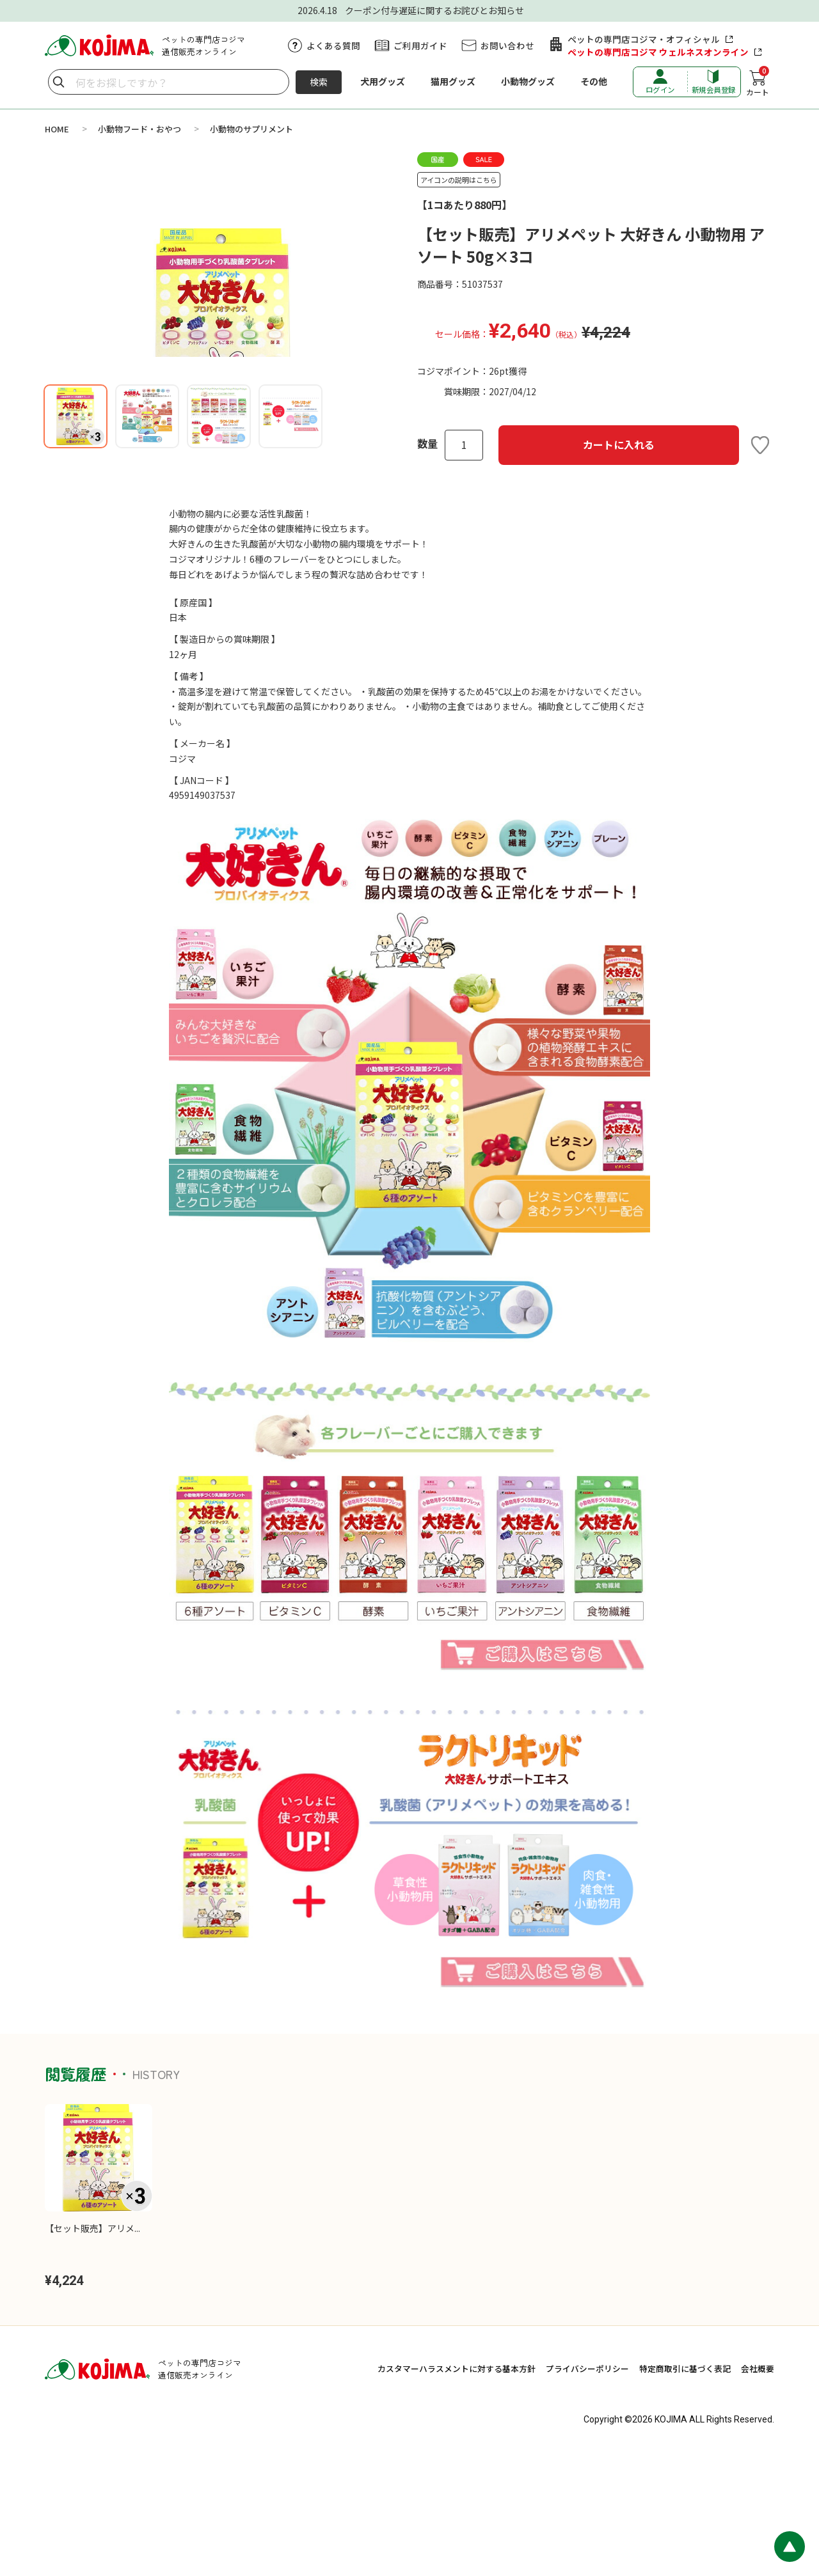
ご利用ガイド (420, 45)
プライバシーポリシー (587, 2491)
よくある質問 (333, 45)
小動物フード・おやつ (139, 129)
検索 (319, 81)
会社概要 (757, 2491)
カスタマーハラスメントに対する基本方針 (457, 2491)
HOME (57, 129)
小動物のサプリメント (251, 129)
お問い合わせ (507, 45)
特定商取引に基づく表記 (685, 2491)
